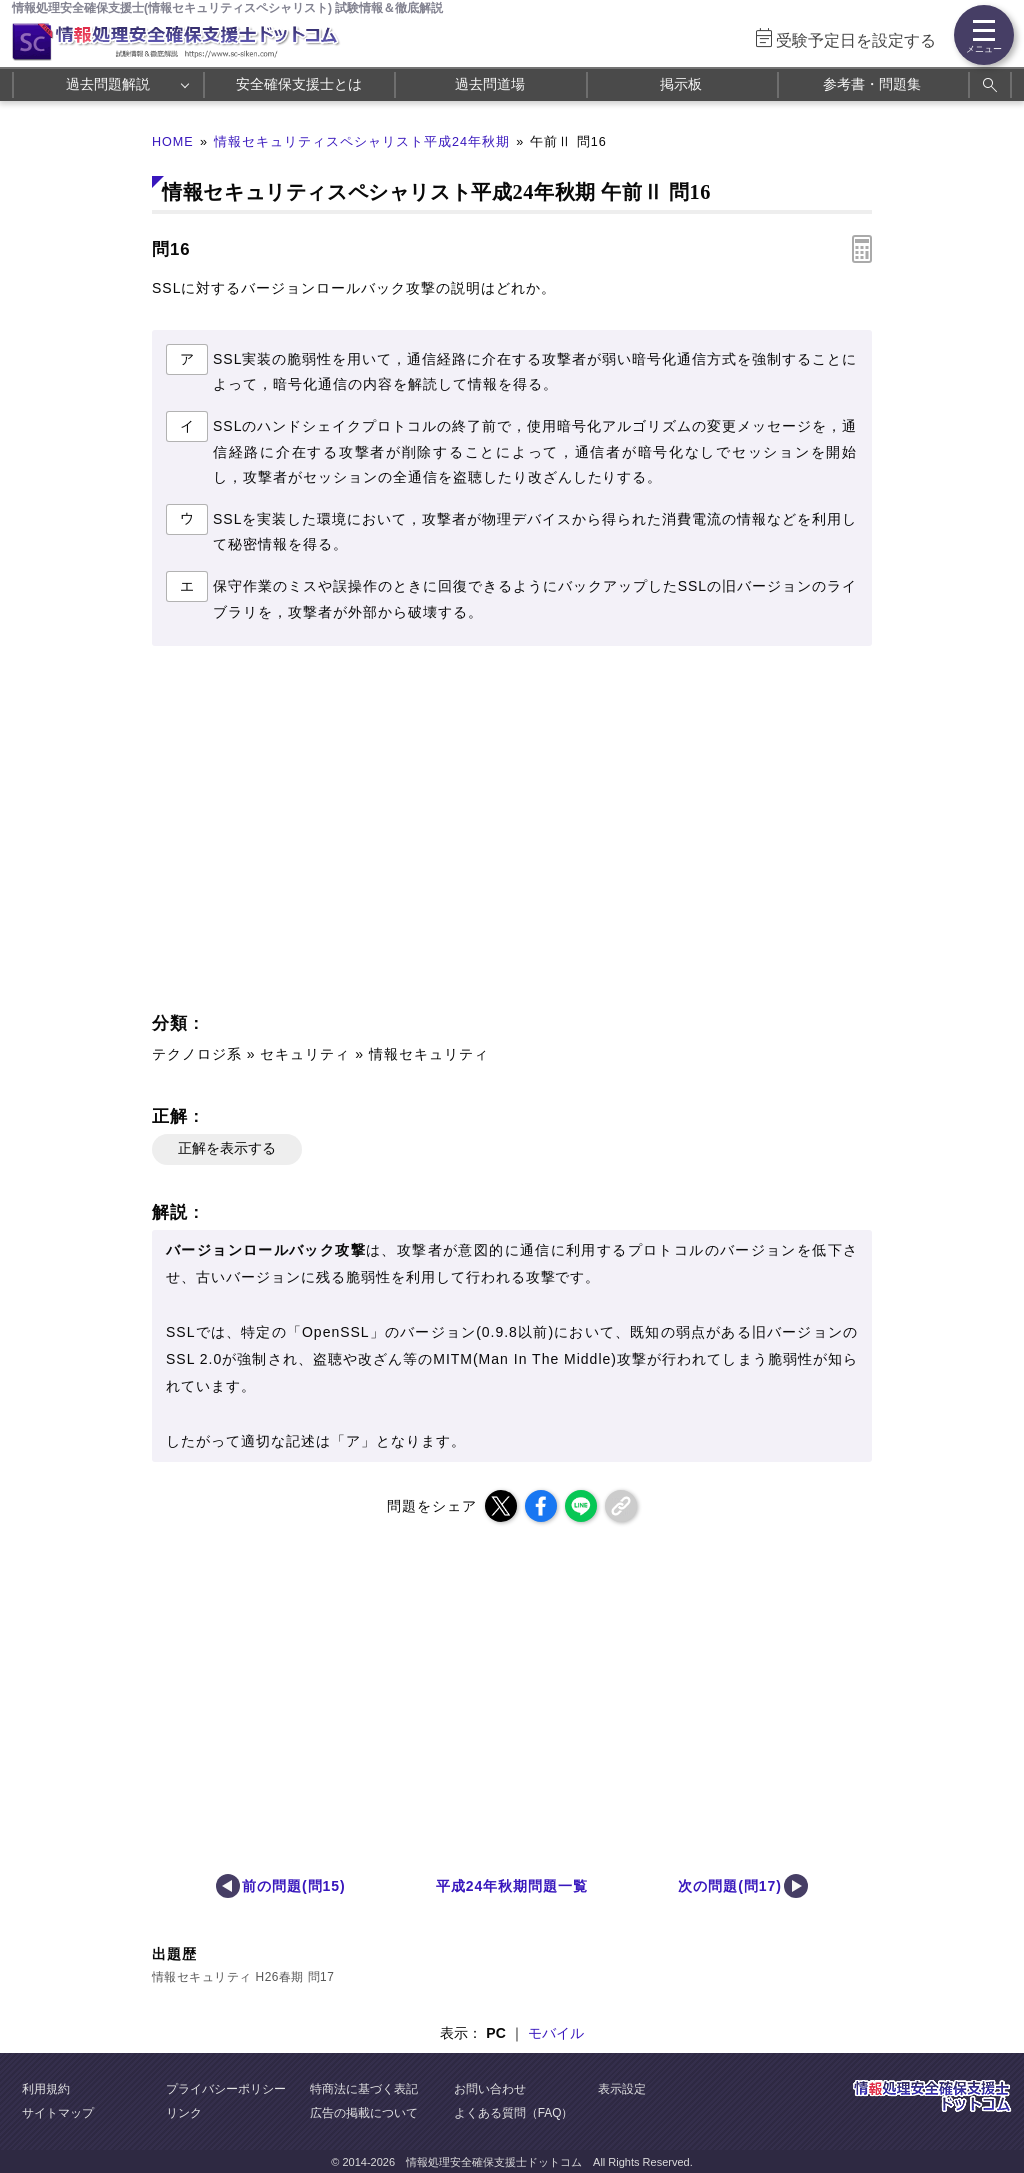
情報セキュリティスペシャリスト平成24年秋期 (362, 142)
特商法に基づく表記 (364, 2089)
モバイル (556, 2033)
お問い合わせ (490, 2089)
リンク (184, 2113)
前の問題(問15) (294, 1886)
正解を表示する (227, 1148)
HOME (173, 142)
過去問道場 (490, 84)
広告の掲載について (364, 2113)
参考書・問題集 (872, 84)
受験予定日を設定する (856, 40)
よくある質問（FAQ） (514, 2113)
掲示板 (681, 84)
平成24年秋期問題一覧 (512, 1886)
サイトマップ (58, 2113)
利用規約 (46, 2089)
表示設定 (622, 2089)
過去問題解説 (108, 84)
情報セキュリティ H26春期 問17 (243, 1977)
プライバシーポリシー (226, 2089)
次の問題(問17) (730, 1886)
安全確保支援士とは (299, 84)
